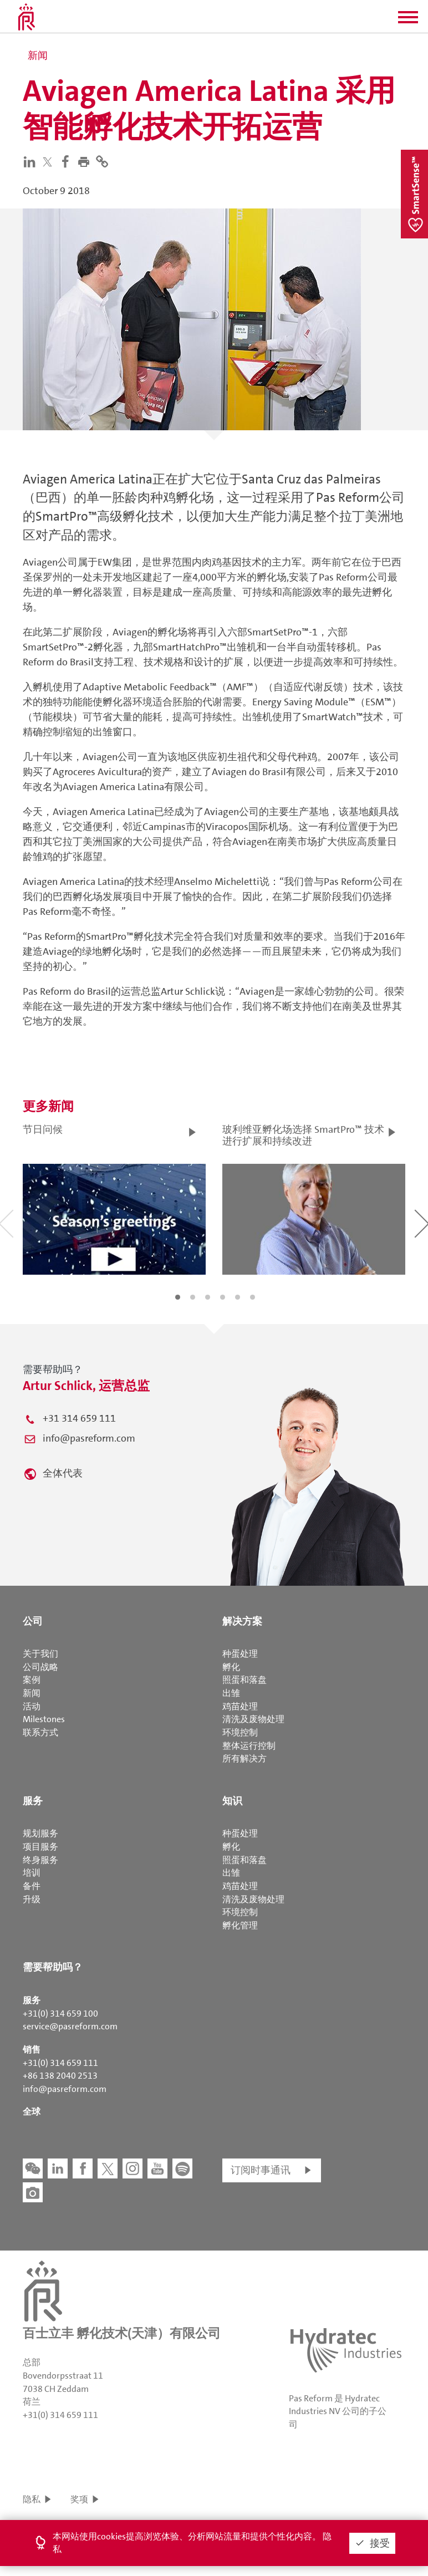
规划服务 (40, 1833)
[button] (408, 21)
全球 (31, 2111)
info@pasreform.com (89, 1438)
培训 (31, 1872)
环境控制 (240, 1732)
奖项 (79, 2499)
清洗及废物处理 (253, 1719)
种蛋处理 (240, 1653)
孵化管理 (240, 1925)
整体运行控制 (249, 1746)
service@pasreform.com (70, 2026)
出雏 (231, 1693)
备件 (31, 1886)
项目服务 (40, 1846)
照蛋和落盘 (244, 1680)
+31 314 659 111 (79, 1418)
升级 (31, 1899)
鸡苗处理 (240, 1706)
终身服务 (40, 1860)
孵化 (231, 1667)
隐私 (31, 2499)
